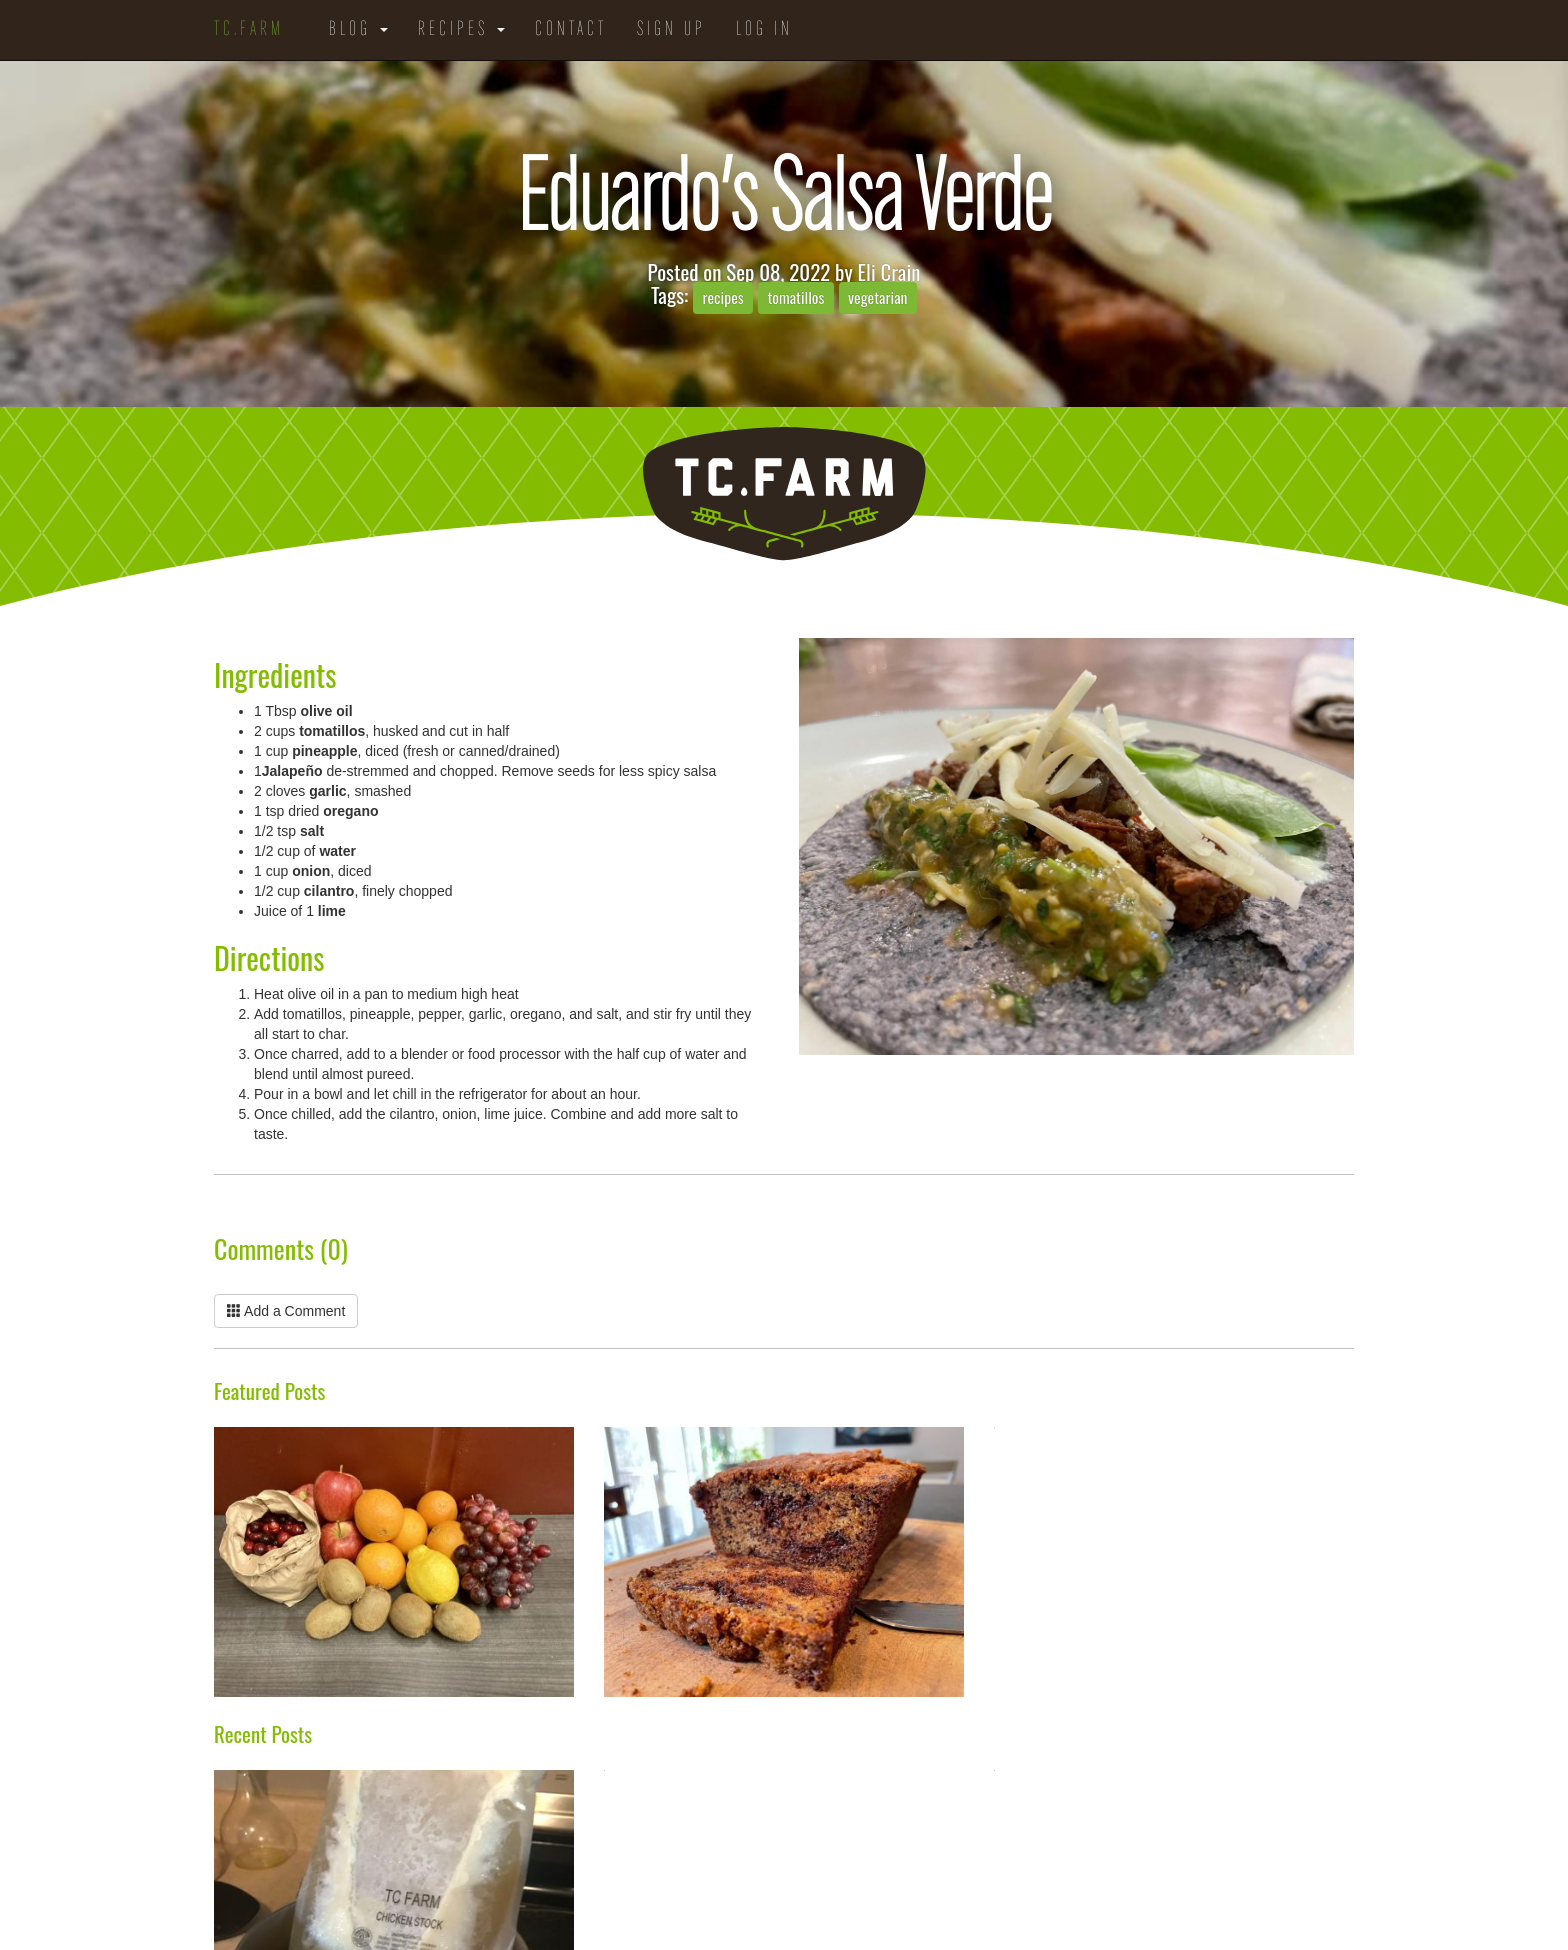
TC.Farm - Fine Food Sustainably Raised (784, 494)
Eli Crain (889, 271)
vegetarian (878, 297)
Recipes (461, 30)
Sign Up (671, 30)
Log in (764, 30)
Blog (358, 30)
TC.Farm (249, 30)
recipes (722, 297)
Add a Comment (286, 1311)
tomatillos (795, 297)
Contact (571, 30)
